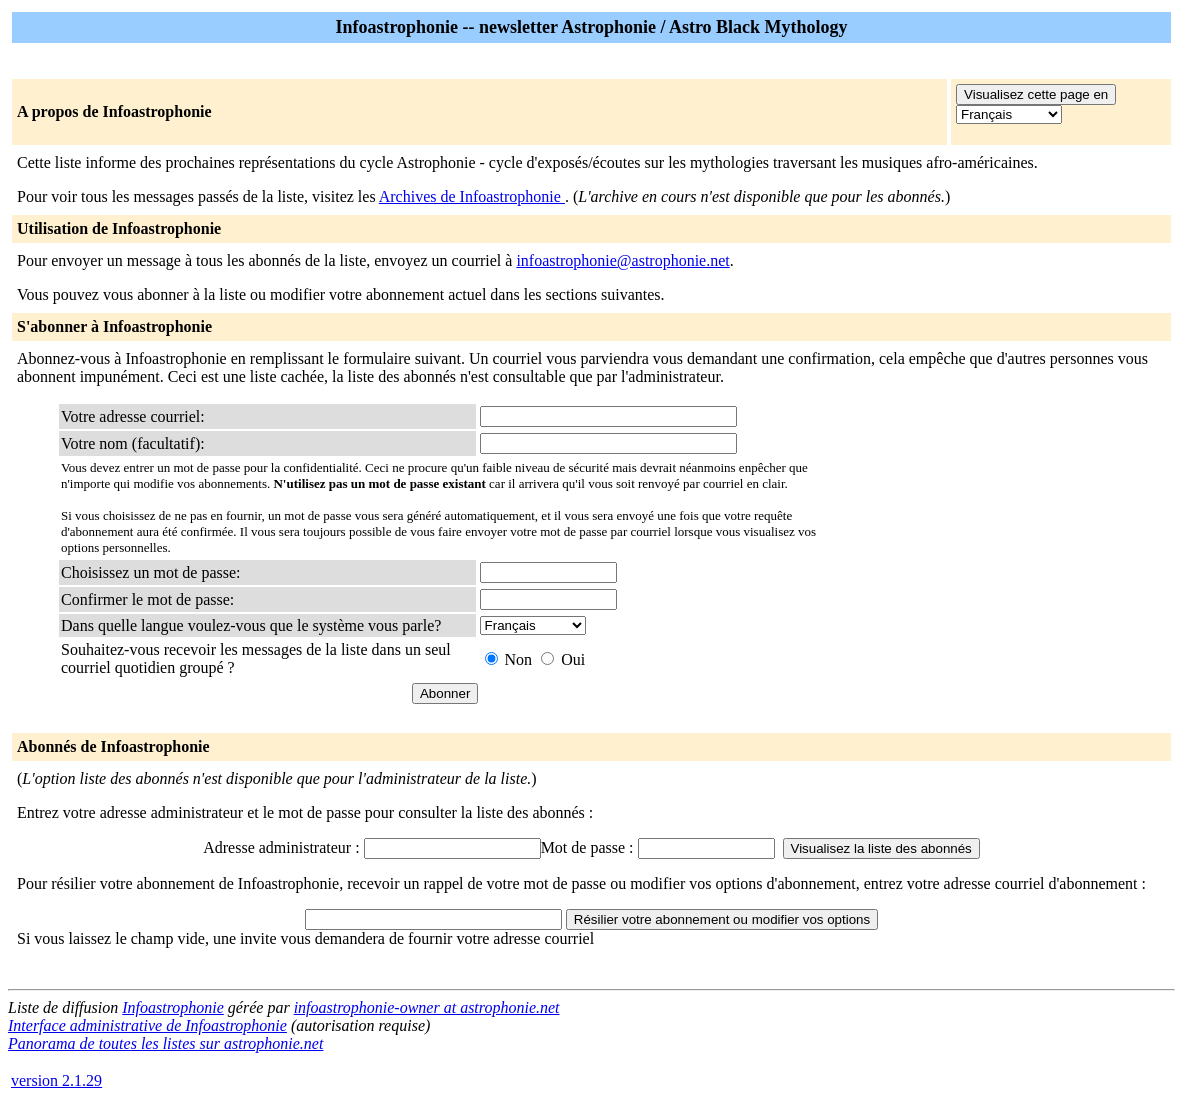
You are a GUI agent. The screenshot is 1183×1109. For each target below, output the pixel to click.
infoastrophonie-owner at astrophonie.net (427, 1007)
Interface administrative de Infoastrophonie (147, 1025)
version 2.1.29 (56, 1080)
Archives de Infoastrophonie (472, 196)
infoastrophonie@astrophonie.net (622, 260)
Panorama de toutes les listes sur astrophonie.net (165, 1043)
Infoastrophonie (173, 1007)
